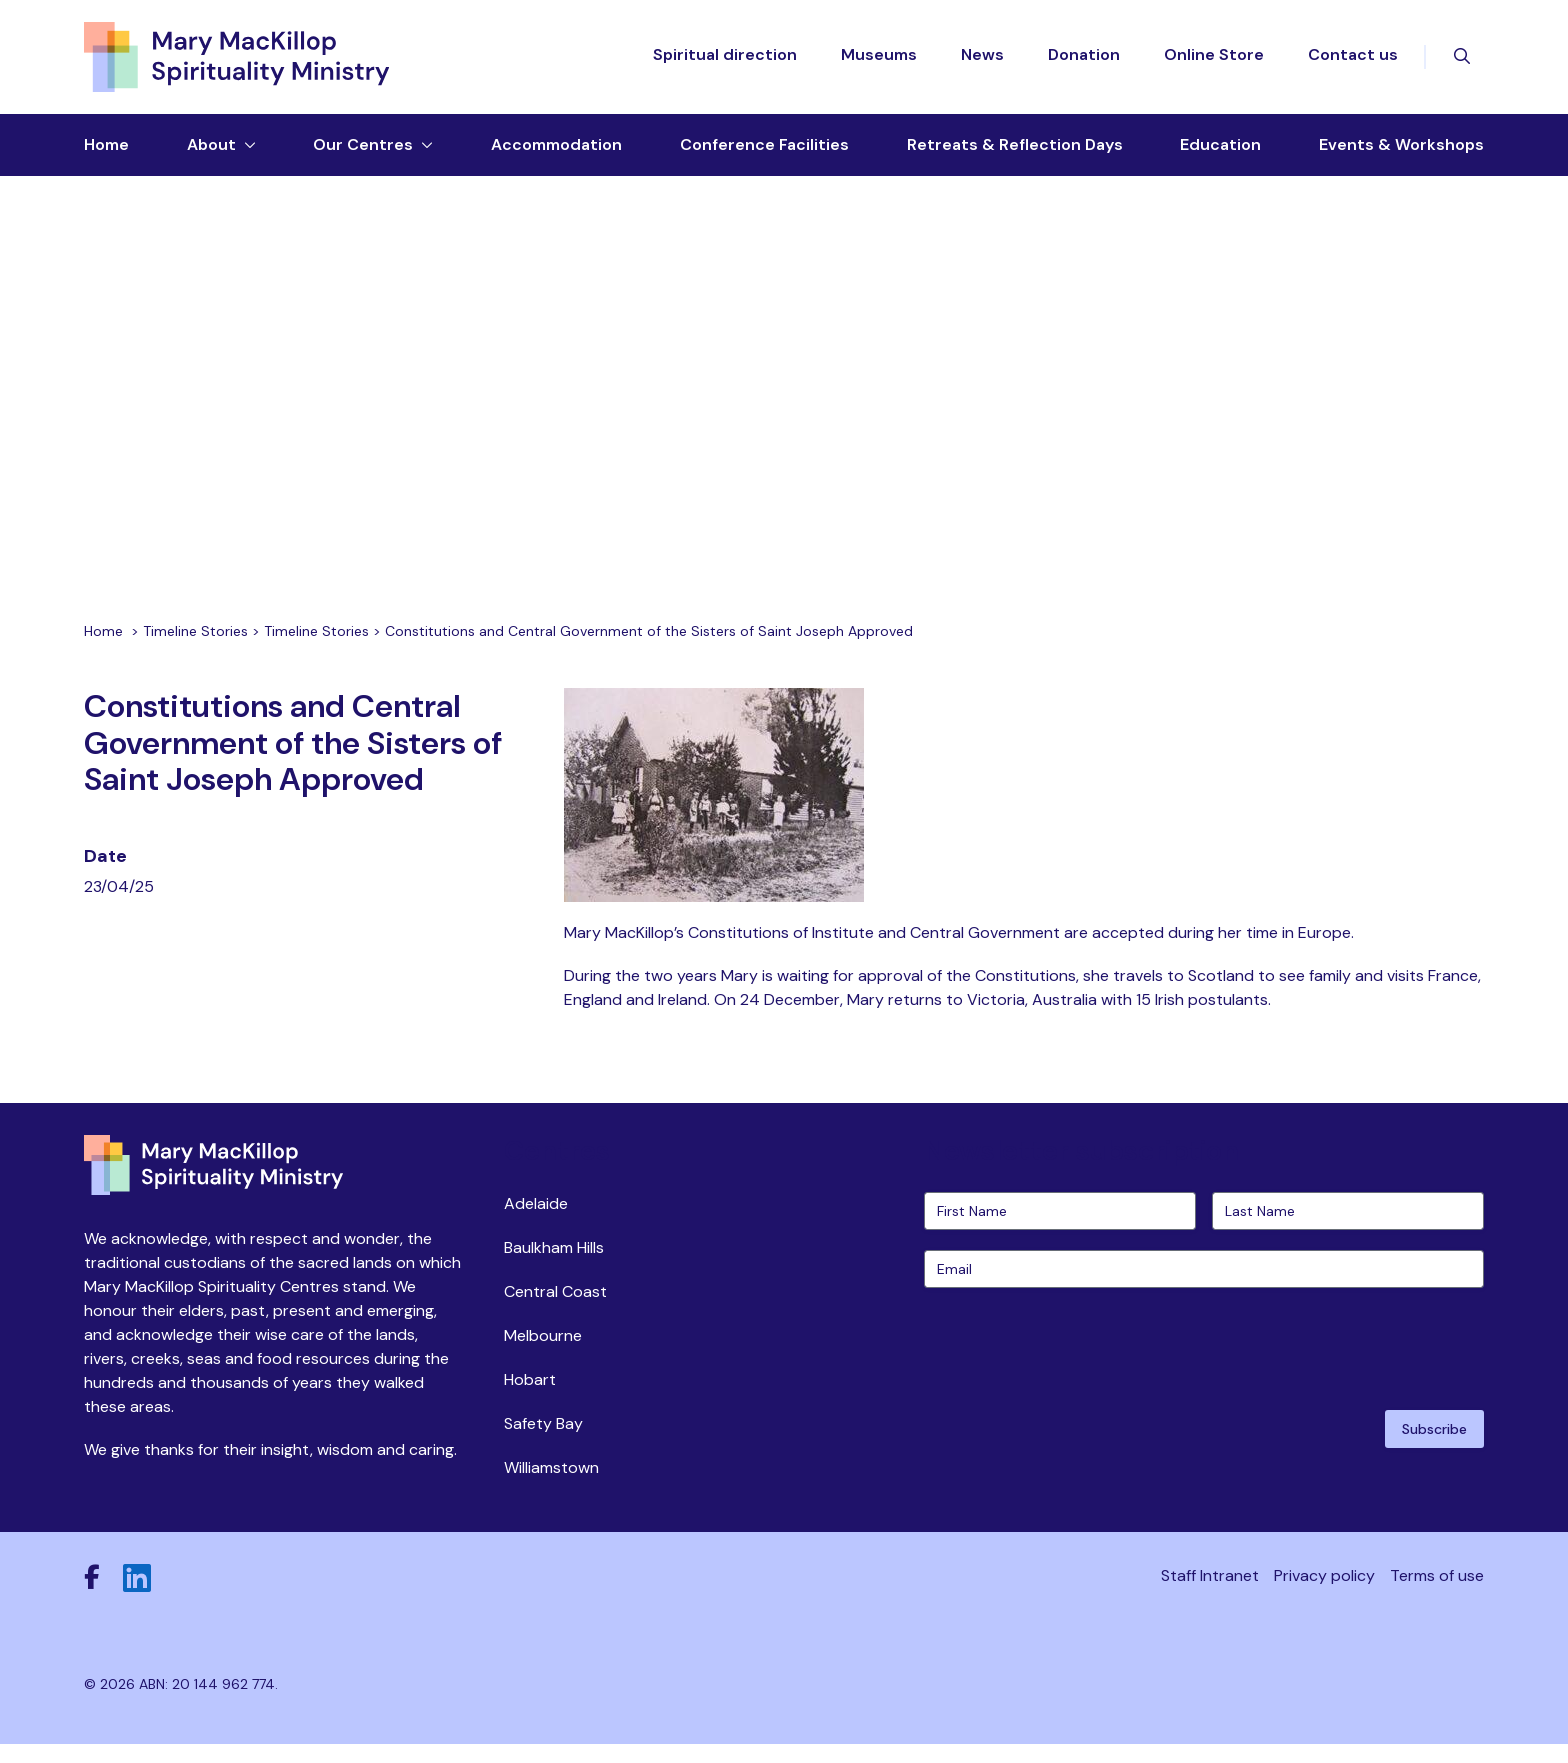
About (211, 146)
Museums (879, 55)
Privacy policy (1324, 1594)
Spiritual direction (725, 55)
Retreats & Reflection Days (1015, 146)
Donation (1084, 55)
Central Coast (555, 1310)
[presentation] (1076, 1366)
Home (106, 146)
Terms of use (1437, 1594)
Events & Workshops (1401, 146)
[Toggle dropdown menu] (246, 147)
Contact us (1353, 55)
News (982, 55)
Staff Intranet (1210, 1594)
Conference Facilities (764, 146)
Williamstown (551, 1486)
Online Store (1214, 55)
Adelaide (536, 1222)
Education (1220, 146)
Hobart (530, 1398)
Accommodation (556, 146)
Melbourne (543, 1354)
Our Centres (363, 146)
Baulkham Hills (554, 1266)
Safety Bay (543, 1442)
